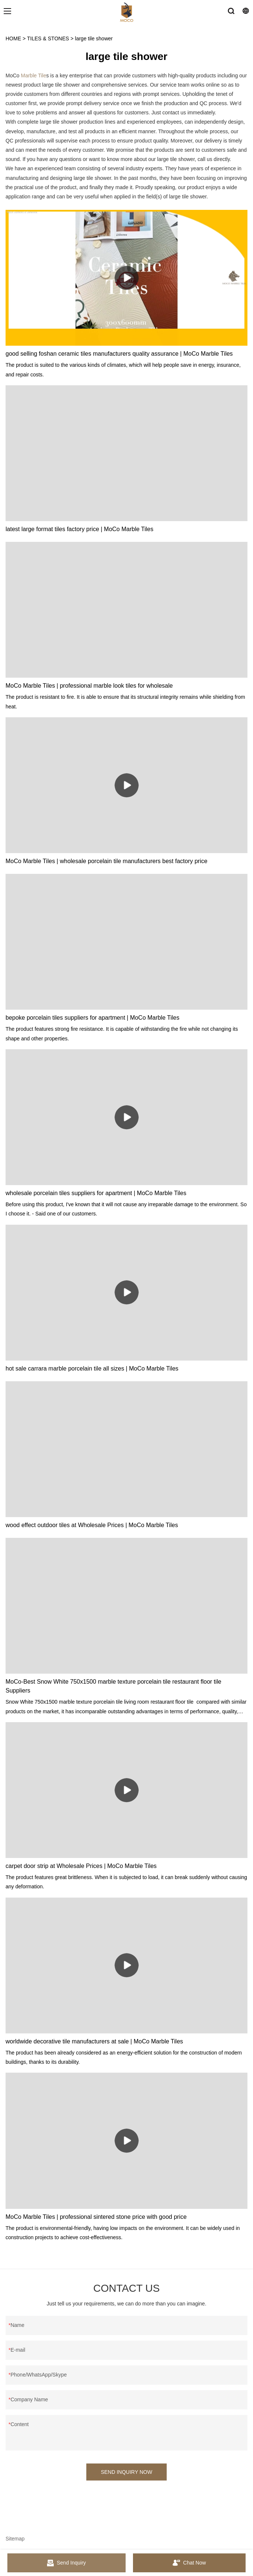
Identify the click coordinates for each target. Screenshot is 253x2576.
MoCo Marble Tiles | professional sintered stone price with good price (96, 2217)
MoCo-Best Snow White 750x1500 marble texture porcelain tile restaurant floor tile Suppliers (114, 1686)
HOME (13, 38)
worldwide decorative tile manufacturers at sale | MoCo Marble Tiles (94, 2041)
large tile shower (94, 38)
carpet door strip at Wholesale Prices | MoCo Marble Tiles (81, 1866)
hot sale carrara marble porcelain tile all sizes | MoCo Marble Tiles (92, 1368)
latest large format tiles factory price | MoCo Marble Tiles (79, 529)
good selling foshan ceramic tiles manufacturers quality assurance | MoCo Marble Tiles (119, 353)
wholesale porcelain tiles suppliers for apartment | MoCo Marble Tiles (96, 1193)
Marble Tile (33, 75)
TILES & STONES (48, 38)
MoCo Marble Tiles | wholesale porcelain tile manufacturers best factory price (106, 861)
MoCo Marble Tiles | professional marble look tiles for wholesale (89, 685)
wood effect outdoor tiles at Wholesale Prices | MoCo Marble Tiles (92, 1525)
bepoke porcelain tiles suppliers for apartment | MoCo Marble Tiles (92, 1017)
